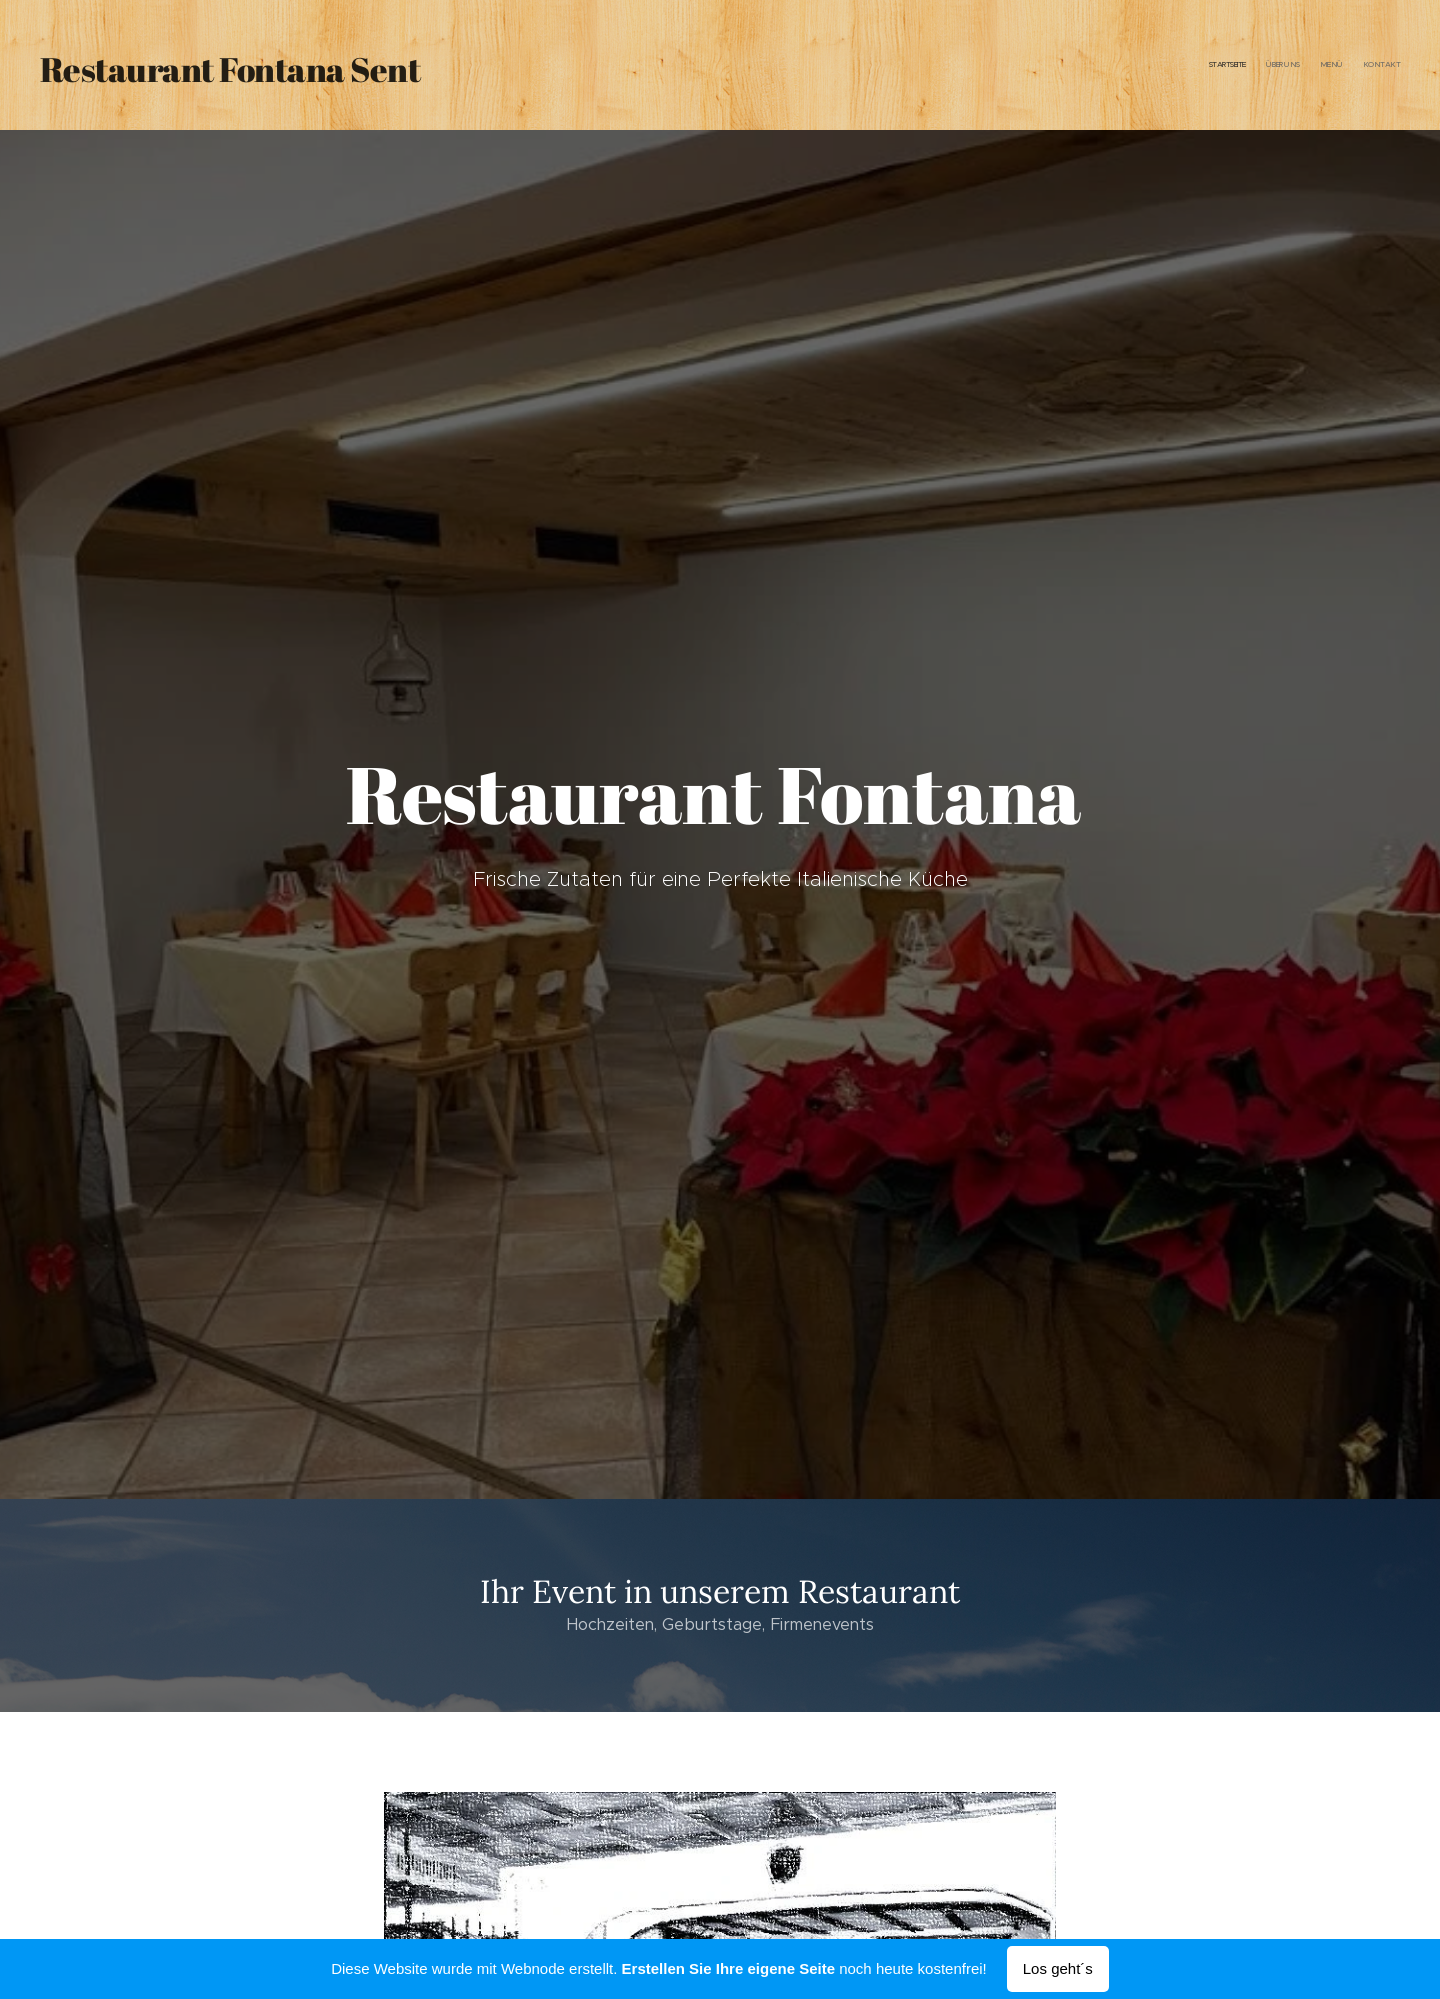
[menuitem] (1342, 65)
